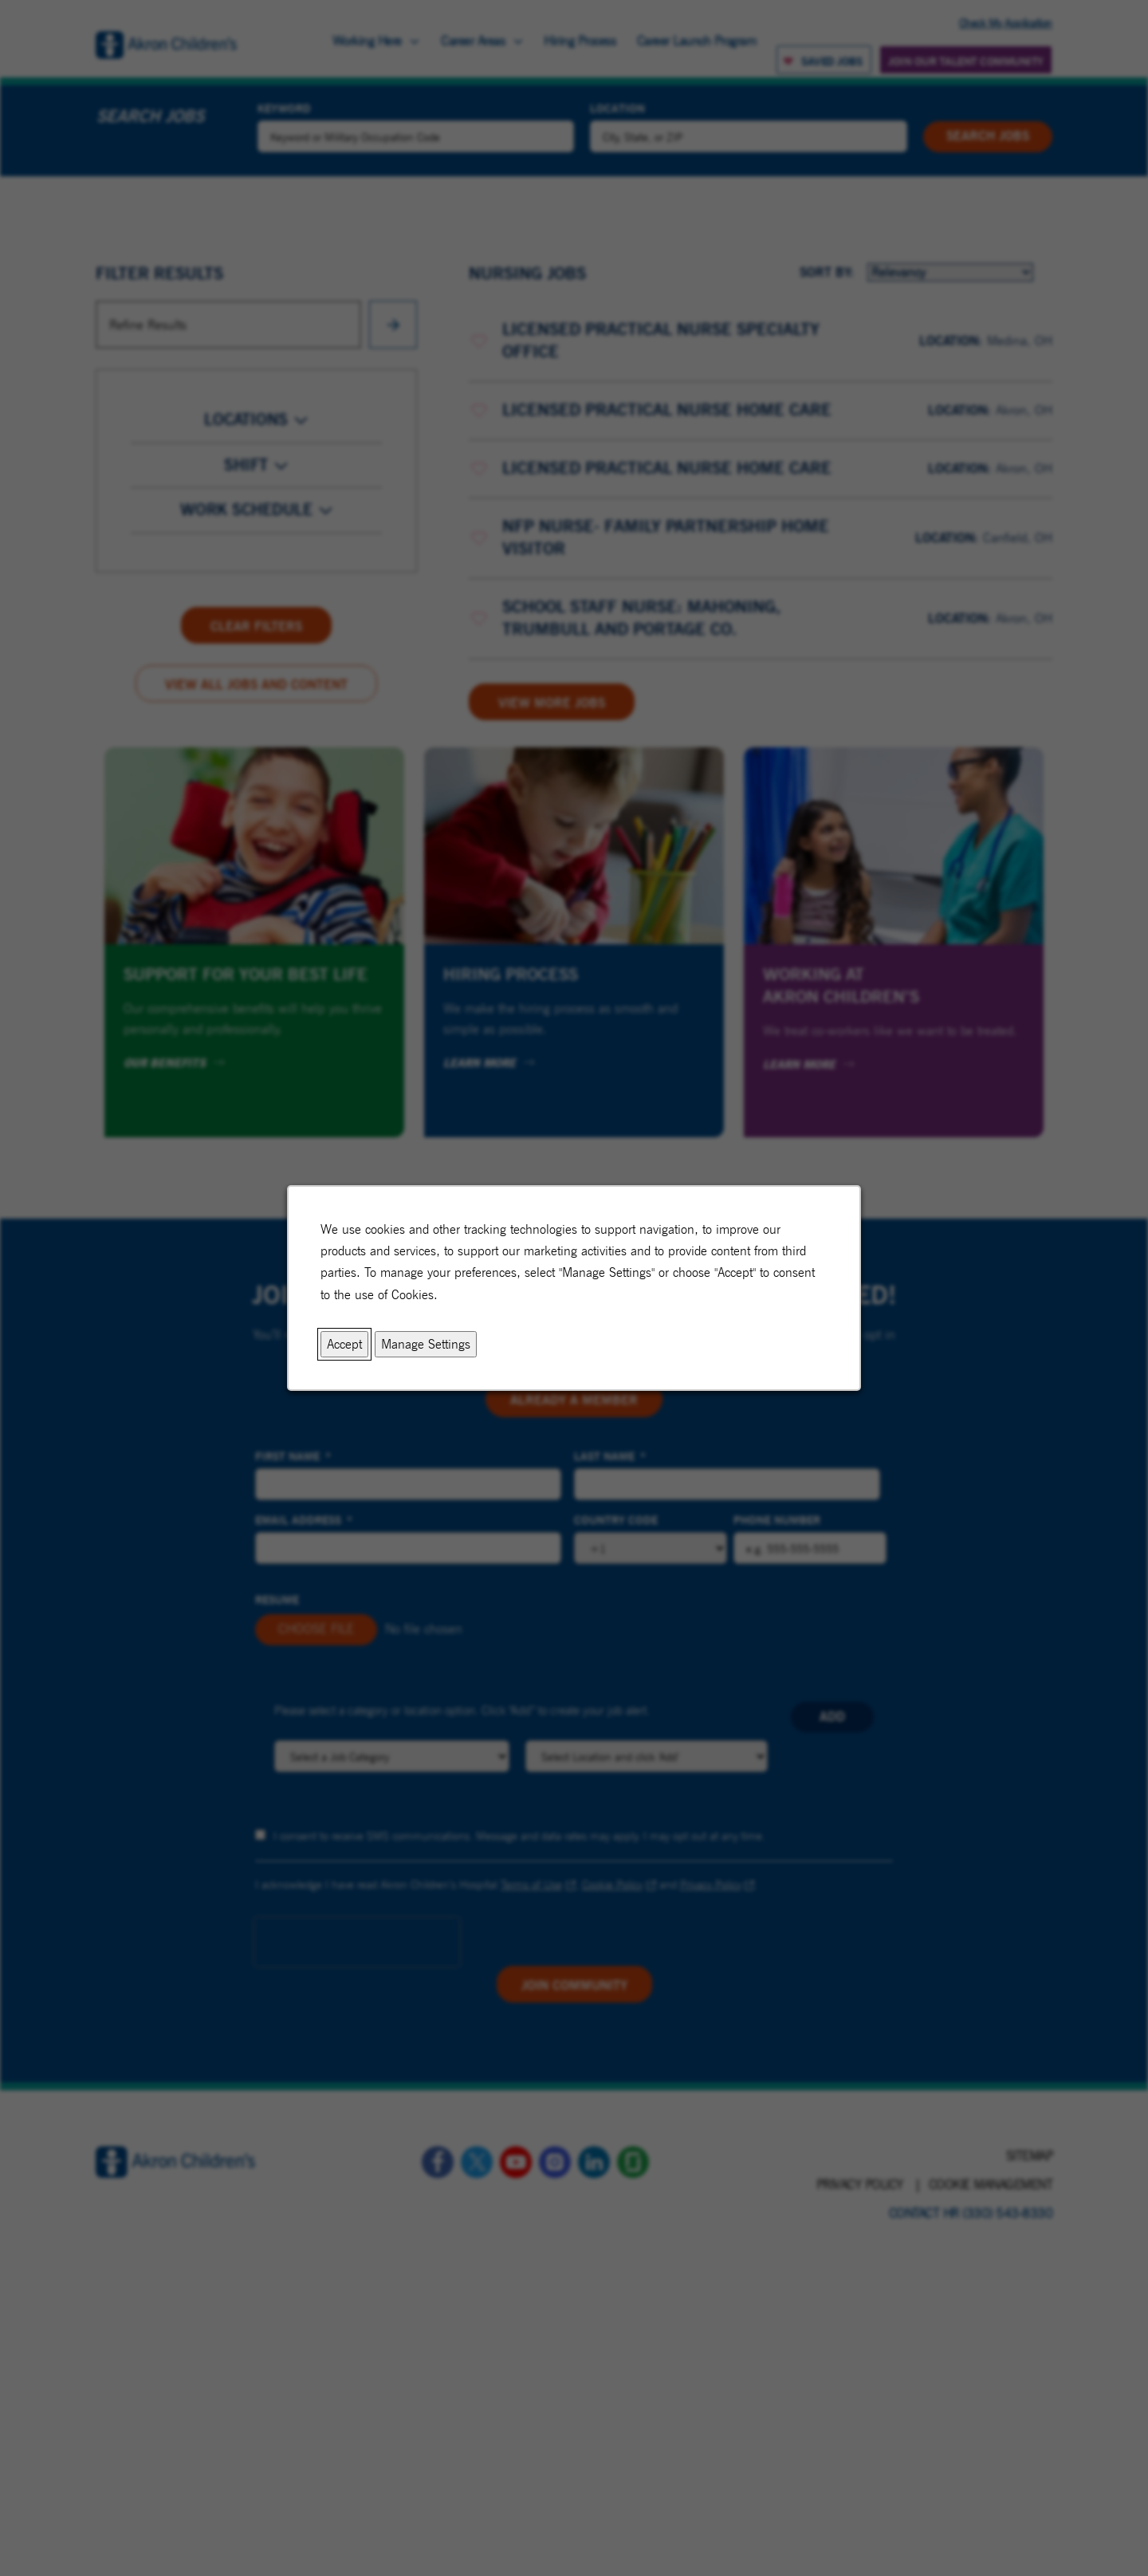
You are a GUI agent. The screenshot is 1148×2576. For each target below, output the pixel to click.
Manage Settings (425, 1344)
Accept (344, 1344)
